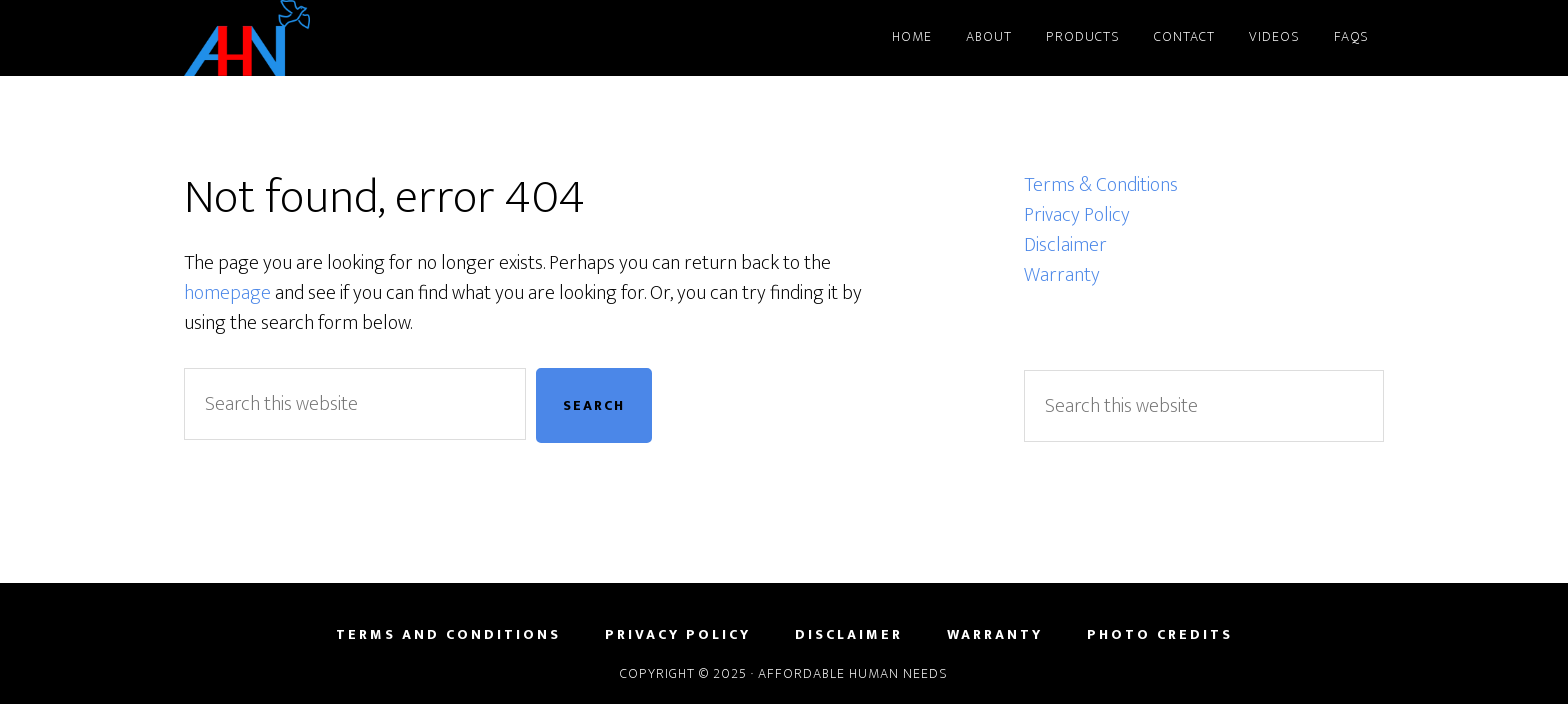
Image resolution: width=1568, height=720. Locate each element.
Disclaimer (1065, 245)
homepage (227, 293)
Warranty (1062, 275)
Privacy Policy (1077, 215)
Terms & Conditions (1101, 185)
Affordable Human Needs (364, 38)
